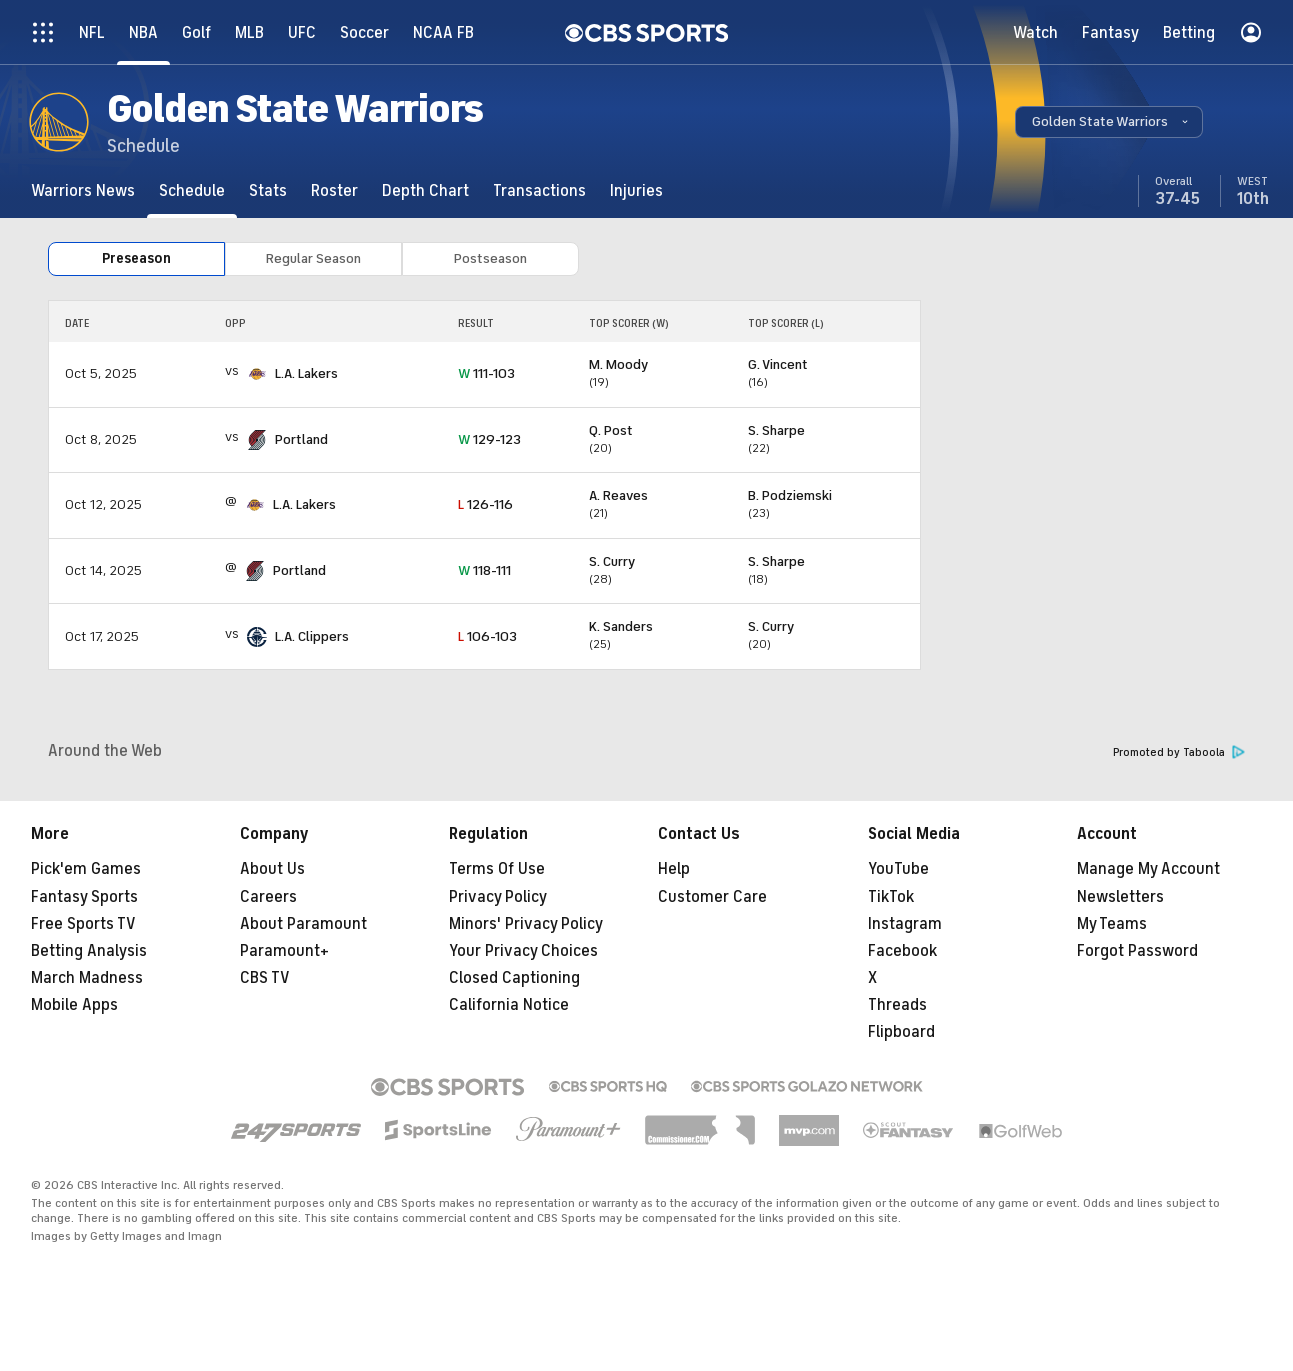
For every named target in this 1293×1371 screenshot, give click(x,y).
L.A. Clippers (312, 636)
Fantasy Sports (84, 897)
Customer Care (712, 897)
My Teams (1112, 924)
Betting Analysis (89, 951)
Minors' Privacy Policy (526, 924)
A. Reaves (618, 495)
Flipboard (901, 1032)
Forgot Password (1137, 951)
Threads (897, 1005)
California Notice (509, 1005)
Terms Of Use (497, 869)
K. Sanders (621, 626)
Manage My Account (1148, 869)
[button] (1109, 122)
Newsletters (1120, 897)
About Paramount (303, 924)
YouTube (898, 869)
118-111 (484, 570)
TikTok (891, 897)
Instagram (905, 924)
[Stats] (268, 190)
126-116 (485, 504)
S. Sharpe (776, 430)
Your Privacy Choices (523, 951)
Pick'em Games (86, 869)
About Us (272, 869)
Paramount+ (284, 951)
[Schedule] (192, 190)
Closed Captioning (514, 978)
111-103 (486, 373)
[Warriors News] (83, 190)
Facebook (902, 951)
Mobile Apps (74, 1005)
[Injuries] (636, 190)
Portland (301, 439)
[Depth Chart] (425, 190)
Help (674, 869)
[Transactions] (539, 190)
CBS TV (265, 978)
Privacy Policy (498, 897)
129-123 (489, 439)
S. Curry (612, 561)
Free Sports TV (83, 924)
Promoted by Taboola (1179, 752)
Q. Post (611, 430)
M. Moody (618, 364)
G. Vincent (778, 364)
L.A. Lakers (306, 373)
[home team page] (257, 374)
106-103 (487, 636)
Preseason (136, 258)
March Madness (87, 978)
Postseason (490, 258)
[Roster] (334, 190)
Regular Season (313, 258)
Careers (268, 897)
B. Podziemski (790, 495)
